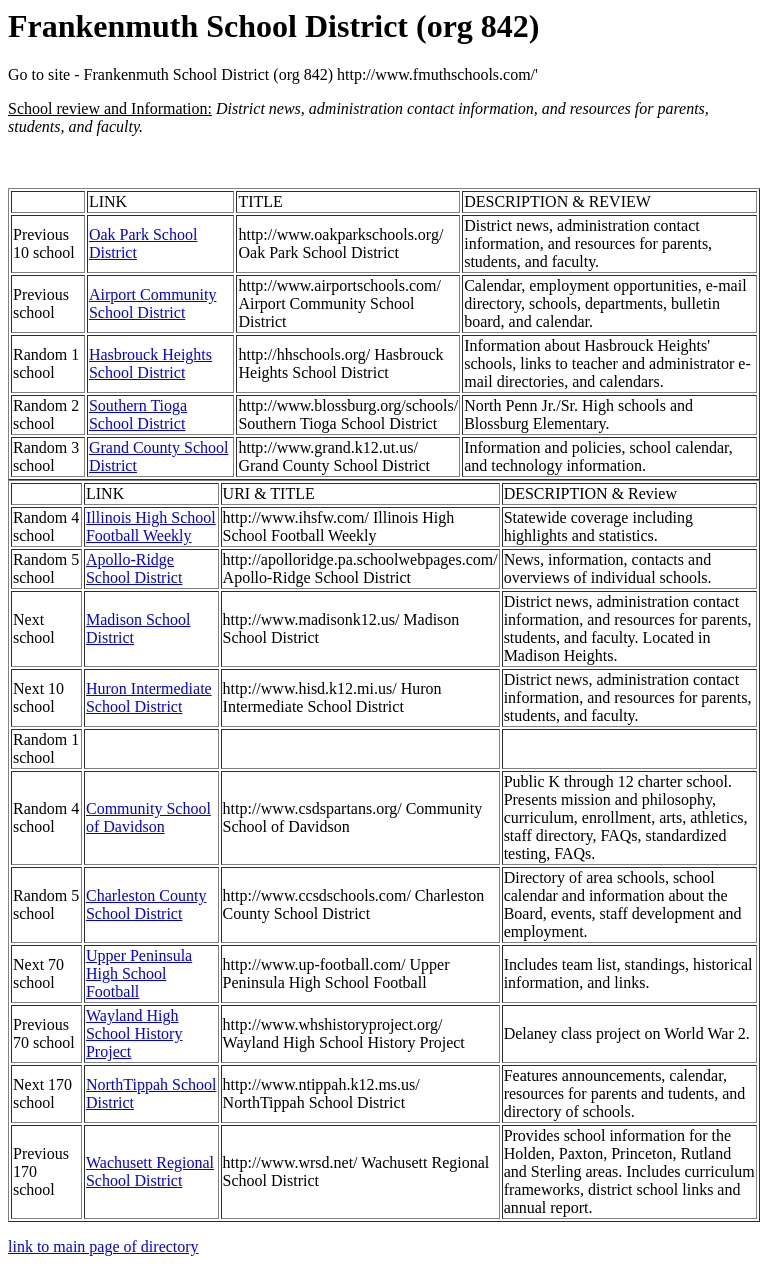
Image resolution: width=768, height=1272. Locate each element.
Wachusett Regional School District (150, 1171)
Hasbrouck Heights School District (150, 363)
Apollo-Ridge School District (134, 568)
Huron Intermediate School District (149, 697)
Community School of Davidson (148, 817)
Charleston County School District (146, 904)
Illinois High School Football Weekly (151, 526)
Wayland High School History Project (134, 1033)
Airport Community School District (153, 303)
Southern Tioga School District (138, 414)
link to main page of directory (103, 1246)
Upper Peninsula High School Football (139, 973)
